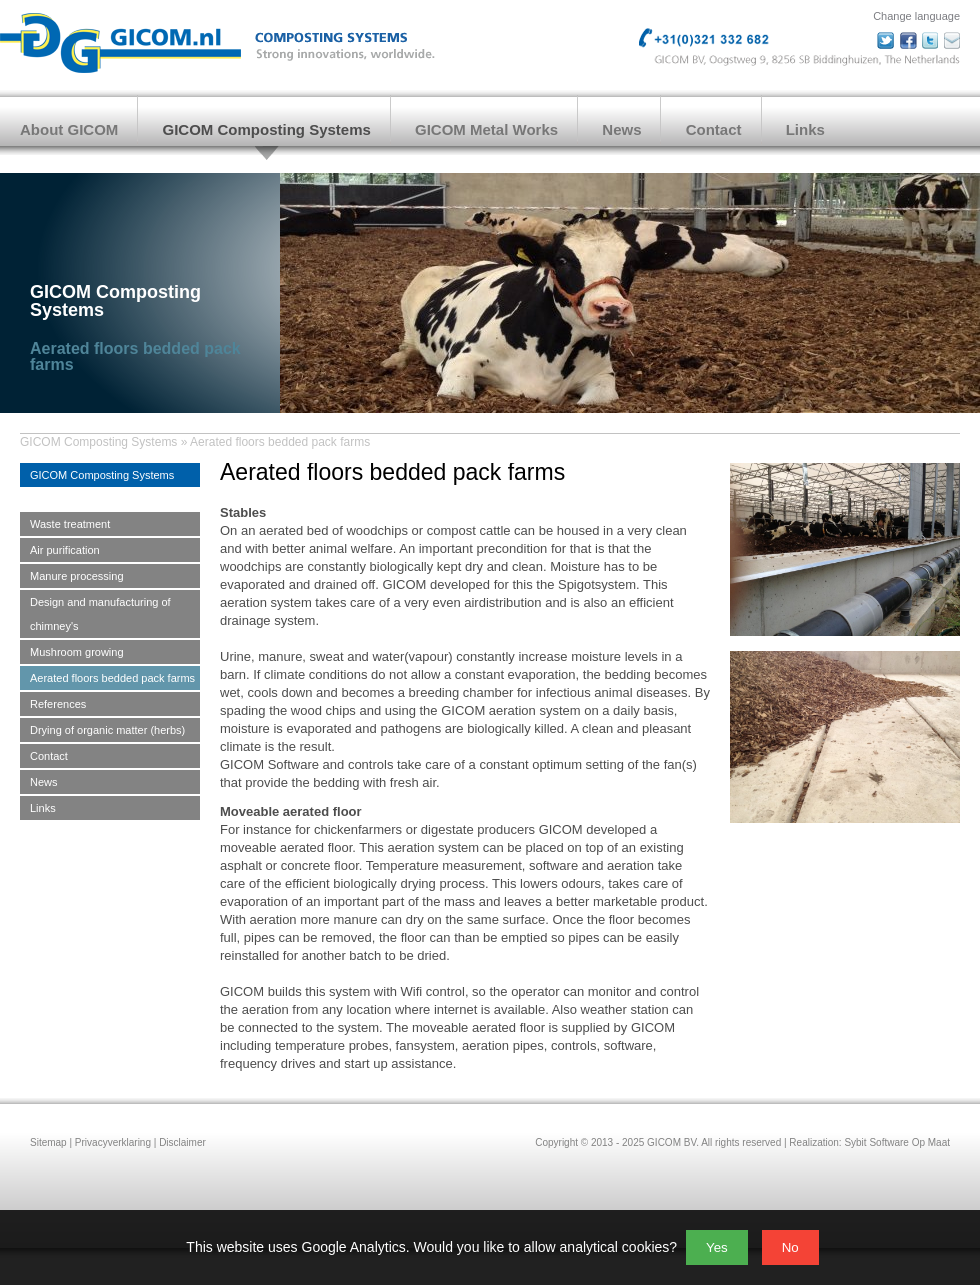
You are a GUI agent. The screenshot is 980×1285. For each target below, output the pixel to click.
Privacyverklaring (113, 1142)
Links (805, 129)
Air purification (65, 550)
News (621, 129)
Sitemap (48, 1142)
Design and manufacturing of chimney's (100, 614)
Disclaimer (182, 1142)
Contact (714, 129)
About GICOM (69, 129)
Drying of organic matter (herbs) (107, 730)
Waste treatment (70, 524)
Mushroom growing (77, 652)
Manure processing (77, 576)
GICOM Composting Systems (267, 129)
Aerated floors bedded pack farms (280, 442)
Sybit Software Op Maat (897, 1142)
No (790, 1247)
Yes (717, 1247)
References (58, 704)
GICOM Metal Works (486, 129)
